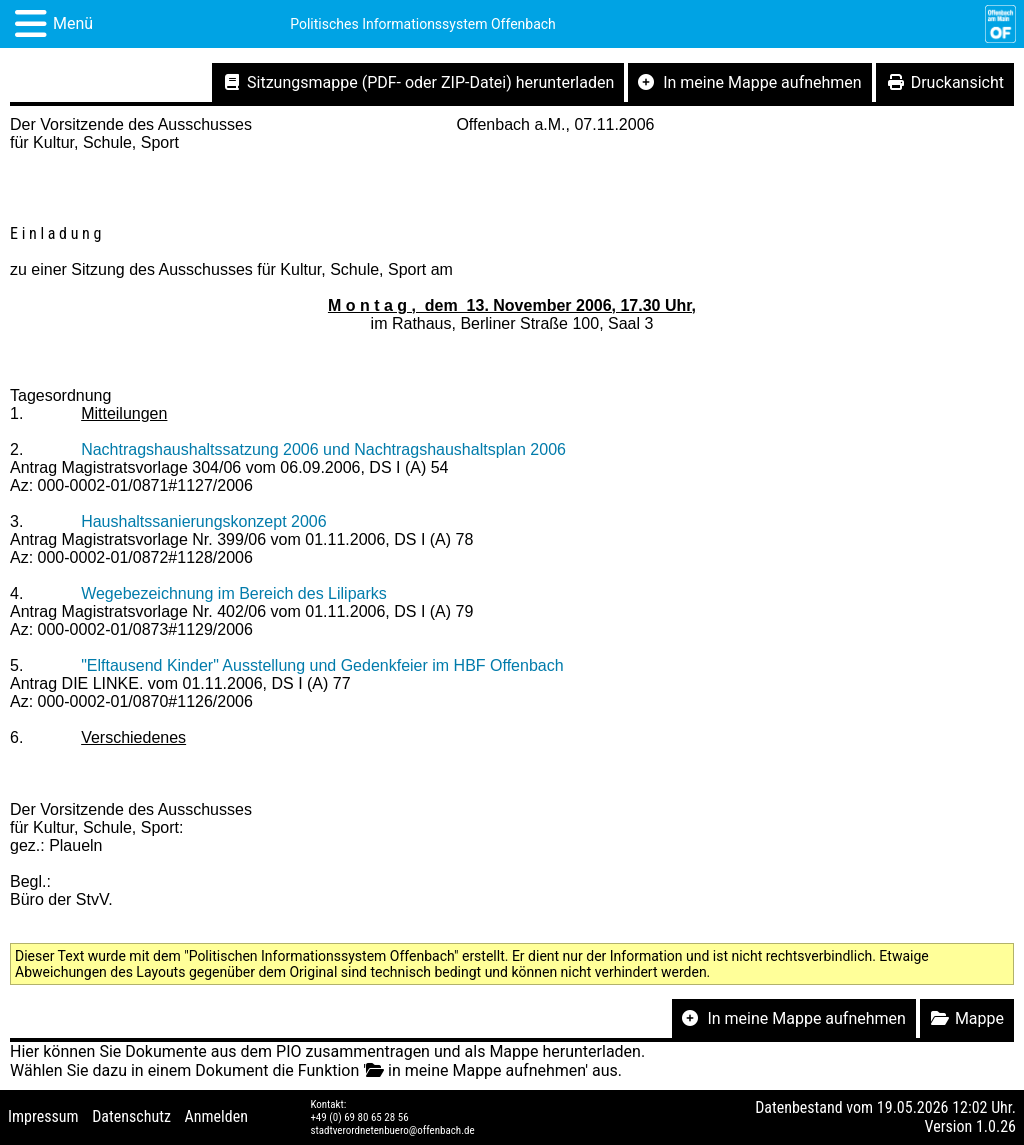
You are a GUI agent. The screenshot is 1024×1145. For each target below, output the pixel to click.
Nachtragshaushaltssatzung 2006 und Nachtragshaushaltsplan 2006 (323, 449)
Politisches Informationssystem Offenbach (423, 24)
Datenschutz (131, 1116)
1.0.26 (996, 1126)
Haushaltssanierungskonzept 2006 (204, 521)
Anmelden (216, 1116)
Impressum (43, 1116)
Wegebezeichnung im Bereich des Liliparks (234, 593)
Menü (73, 23)
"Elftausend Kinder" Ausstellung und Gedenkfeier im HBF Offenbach (322, 665)
